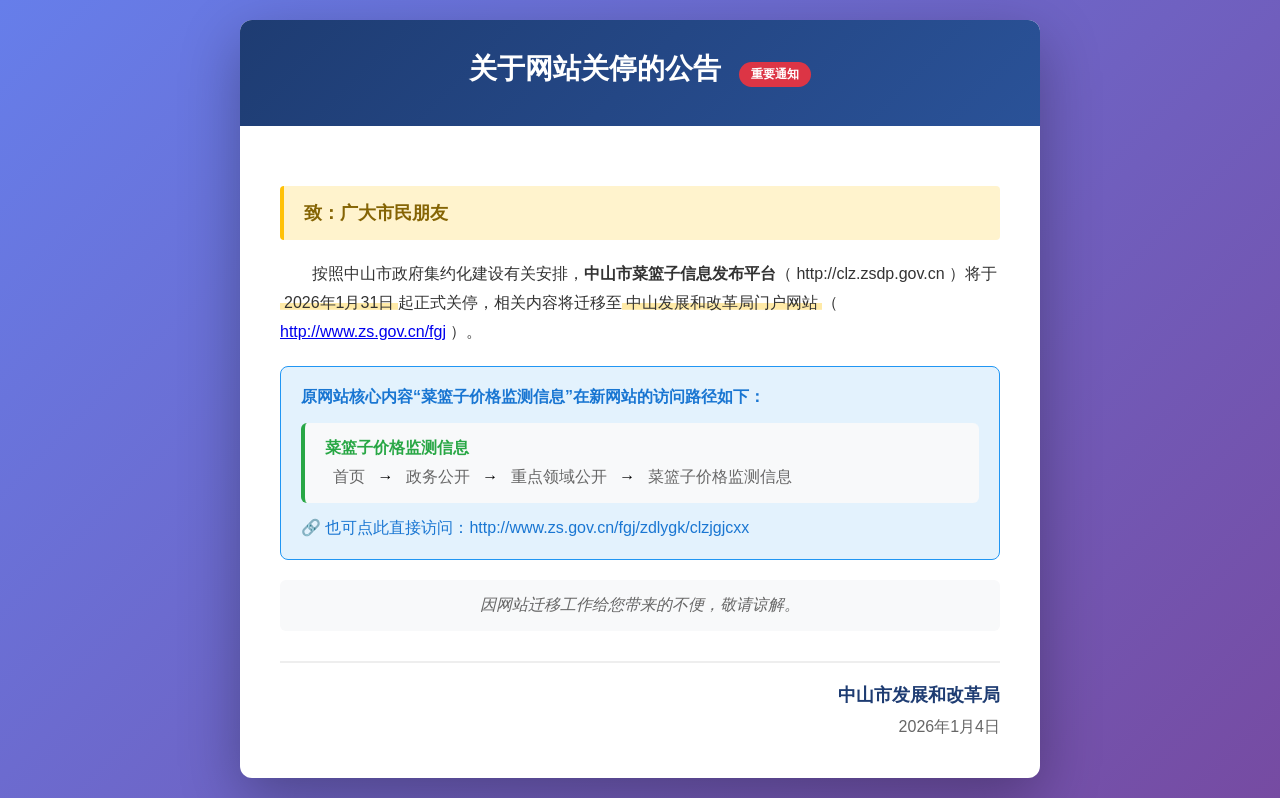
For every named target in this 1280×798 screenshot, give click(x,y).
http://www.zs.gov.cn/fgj (363, 331)
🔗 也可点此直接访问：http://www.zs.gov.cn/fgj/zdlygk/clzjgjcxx (525, 527)
